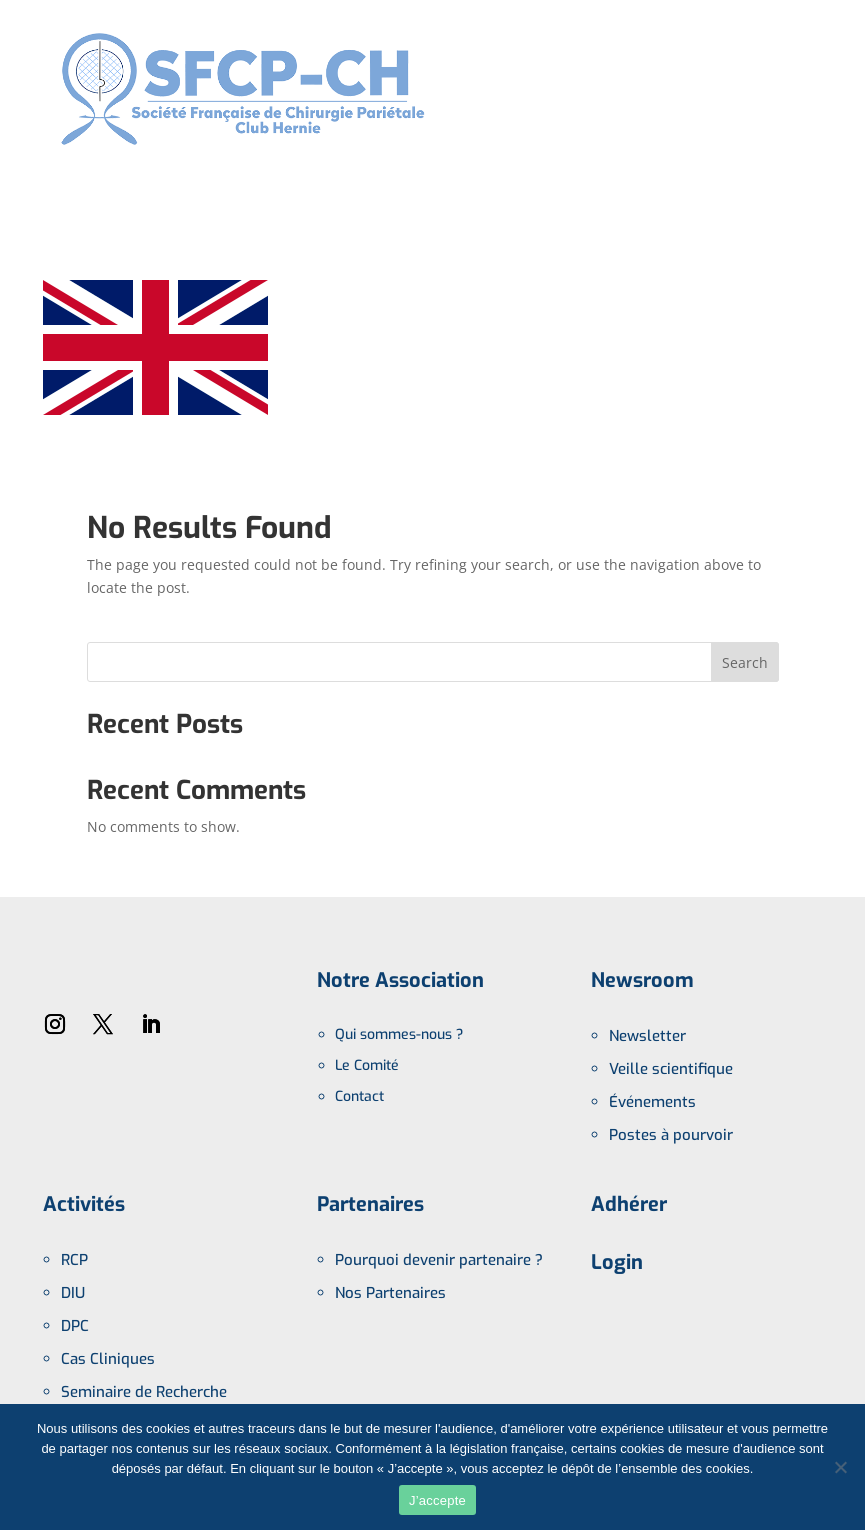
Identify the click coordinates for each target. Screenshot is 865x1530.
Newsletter (647, 1036)
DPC (75, 1326)
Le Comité (367, 1065)
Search (745, 662)
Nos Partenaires (390, 1293)
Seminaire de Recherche (144, 1392)
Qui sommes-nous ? (399, 1034)
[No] (840, 1467)
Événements (652, 1102)
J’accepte (437, 1500)
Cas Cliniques (108, 1359)
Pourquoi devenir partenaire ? (439, 1260)
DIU (73, 1293)
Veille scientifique (671, 1069)
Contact (359, 1096)
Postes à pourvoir (671, 1135)
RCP (74, 1260)
